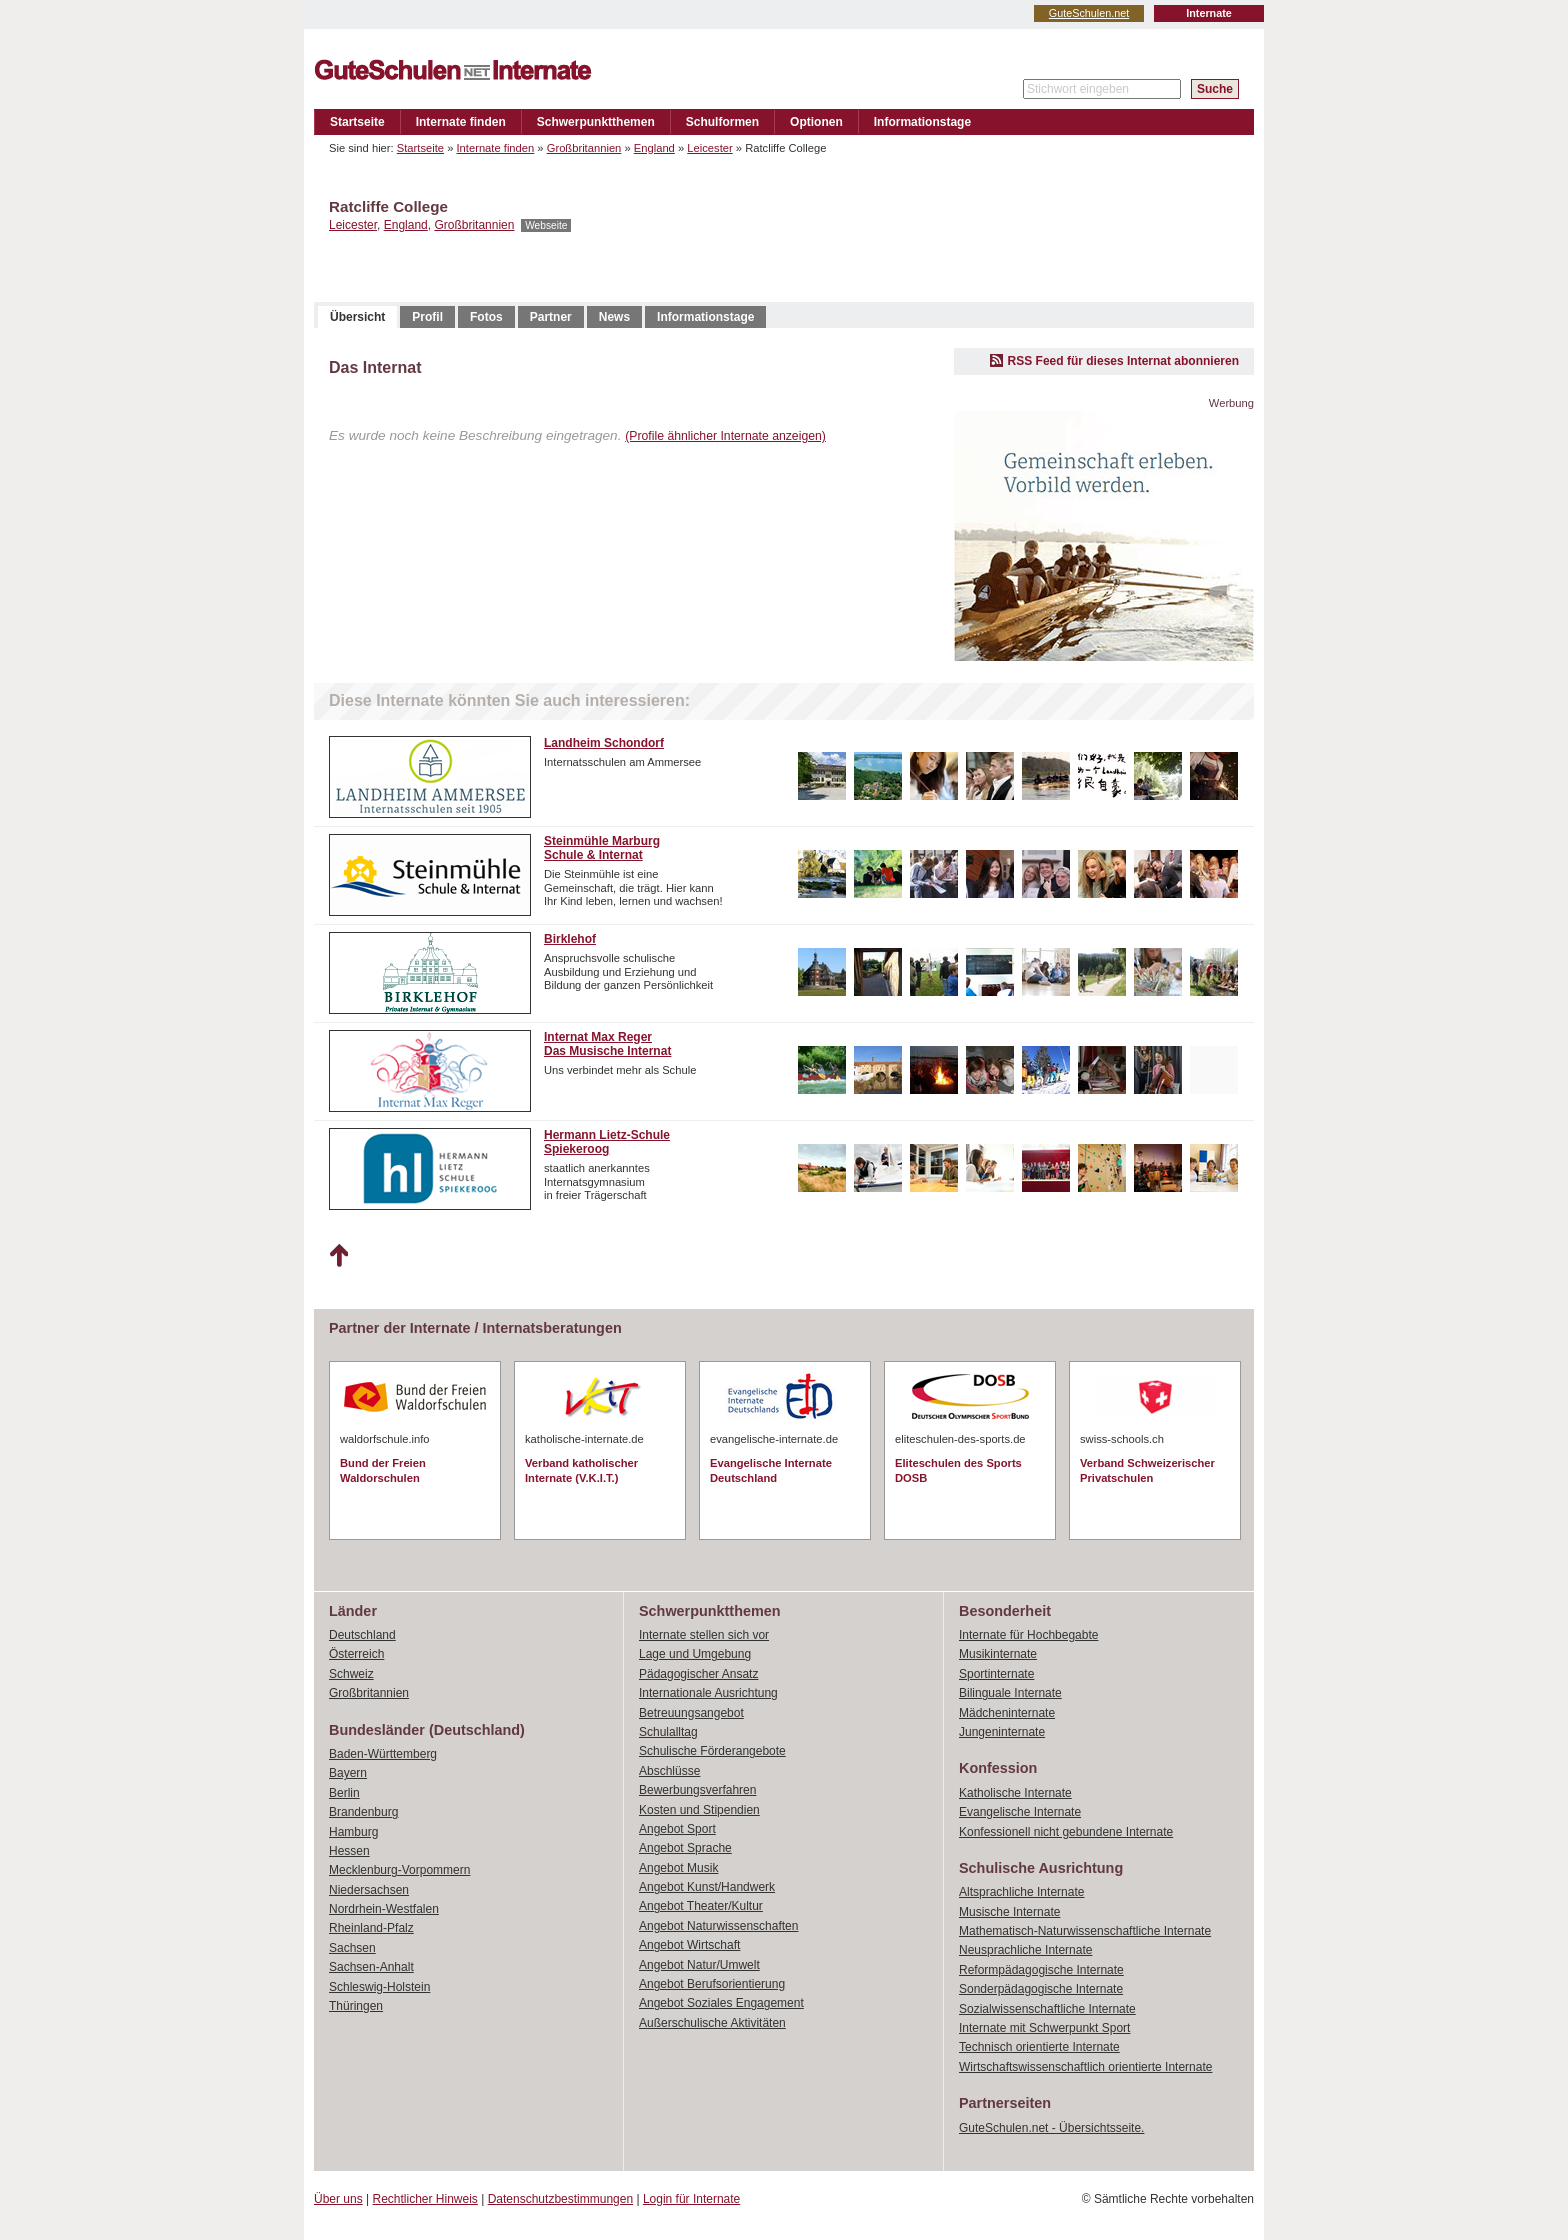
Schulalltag (668, 1732)
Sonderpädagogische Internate (1041, 1989)
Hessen (349, 1851)
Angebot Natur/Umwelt (699, 1965)
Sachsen (352, 1948)
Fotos (486, 317)
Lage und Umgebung (695, 1654)
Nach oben (338, 1256)
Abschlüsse (669, 1771)
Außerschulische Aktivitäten (712, 2023)
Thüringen (356, 2006)
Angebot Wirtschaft (689, 1945)
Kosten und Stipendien (699, 1810)
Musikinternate (998, 1654)
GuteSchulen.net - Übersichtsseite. (1051, 2128)
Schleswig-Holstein (379, 1987)
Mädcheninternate (1007, 1713)
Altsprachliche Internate (1021, 1892)
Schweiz (351, 1674)
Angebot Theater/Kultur (701, 1906)
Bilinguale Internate (1010, 1693)
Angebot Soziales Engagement (721, 2003)
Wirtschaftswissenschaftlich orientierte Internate (1085, 2067)
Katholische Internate (1015, 1793)
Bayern (348, 1773)
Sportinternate (996, 1674)
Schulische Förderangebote (712, 1751)
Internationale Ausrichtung (708, 1693)
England (654, 148)
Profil (427, 317)
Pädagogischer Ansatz (698, 1674)
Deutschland (362, 1635)
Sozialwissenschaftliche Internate (1047, 2009)
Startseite (357, 122)
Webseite (546, 225)
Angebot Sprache (685, 1848)
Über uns (338, 2199)
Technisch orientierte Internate (1039, 2047)
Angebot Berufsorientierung (712, 1984)
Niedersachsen (369, 1890)
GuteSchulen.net (1089, 13)
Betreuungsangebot (691, 1713)
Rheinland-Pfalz (371, 1928)
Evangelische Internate (1020, 1812)
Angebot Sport (677, 1829)
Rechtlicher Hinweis (425, 2199)
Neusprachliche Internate (1025, 1950)
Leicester (709, 148)
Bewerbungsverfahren (697, 1790)
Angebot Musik (678, 1868)
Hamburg (353, 1832)
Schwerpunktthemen (596, 122)
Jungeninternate (1002, 1732)
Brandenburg (363, 1812)
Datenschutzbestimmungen (560, 2199)
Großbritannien (584, 148)
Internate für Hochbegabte (1028, 1635)
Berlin (344, 1793)
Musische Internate (1009, 1912)
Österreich (356, 1654)
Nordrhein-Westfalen (384, 1909)
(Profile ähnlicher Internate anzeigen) (725, 436)
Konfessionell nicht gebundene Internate (1066, 1832)
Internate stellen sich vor (704, 1635)
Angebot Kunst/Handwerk (707, 1887)
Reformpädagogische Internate (1041, 1970)
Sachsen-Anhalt (371, 1967)
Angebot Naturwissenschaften (718, 1926)
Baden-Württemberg (383, 1754)
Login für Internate (691, 2199)
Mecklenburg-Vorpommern (399, 1870)
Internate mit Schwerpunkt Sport (1044, 2028)
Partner (551, 317)
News (614, 317)
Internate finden (461, 122)
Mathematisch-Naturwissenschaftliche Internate (1085, 1931)
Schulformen (722, 122)
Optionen (816, 122)
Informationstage (922, 122)
